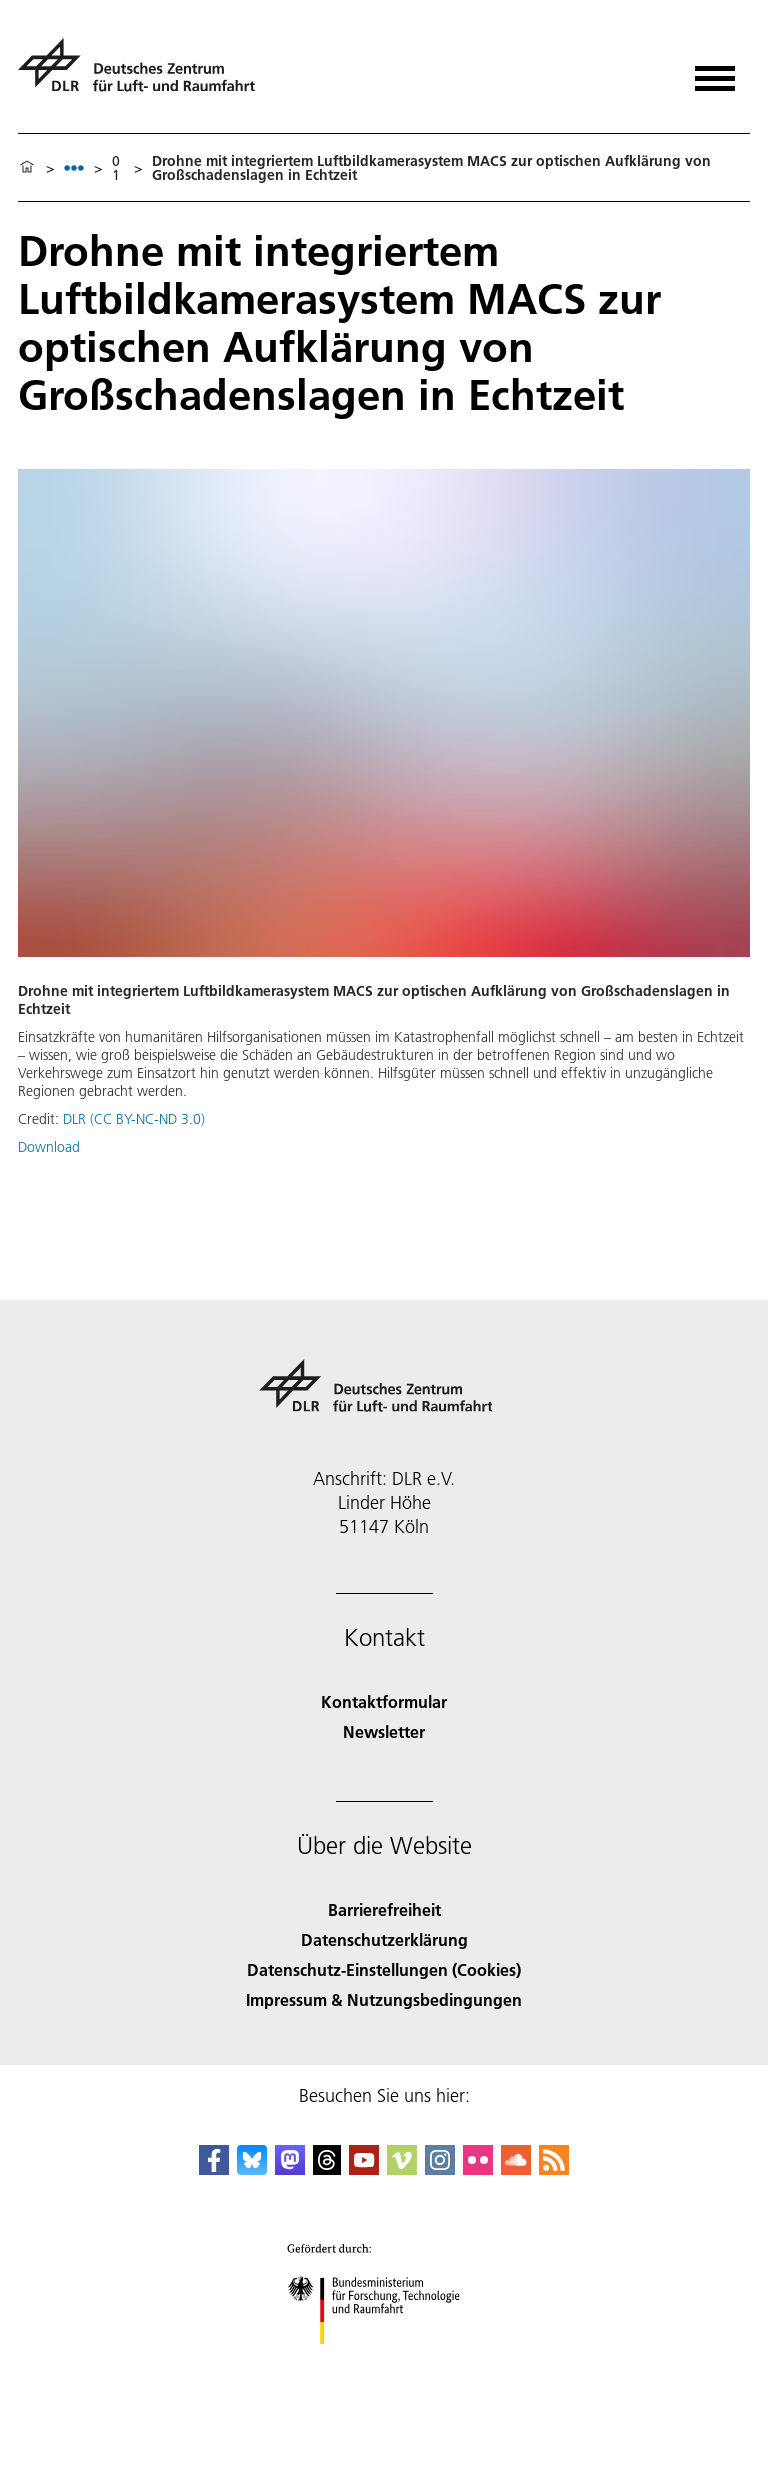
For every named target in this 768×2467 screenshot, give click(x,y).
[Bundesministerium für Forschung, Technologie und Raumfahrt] (384, 2361)
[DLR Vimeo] (402, 2168)
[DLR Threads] (327, 2168)
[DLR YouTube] (364, 2168)
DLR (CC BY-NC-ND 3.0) (134, 1119)
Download (49, 1147)
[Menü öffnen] (715, 71)
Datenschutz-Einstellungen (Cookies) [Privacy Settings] (384, 1969)
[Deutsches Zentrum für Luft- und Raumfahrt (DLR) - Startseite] (144, 73)
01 (116, 168)
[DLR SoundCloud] (516, 2168)
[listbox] (74, 167)
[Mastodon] (290, 2168)
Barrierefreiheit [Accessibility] (384, 1909)
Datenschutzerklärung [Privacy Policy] (384, 1939)
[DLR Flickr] (478, 2168)
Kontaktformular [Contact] (384, 1701)
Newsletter (384, 1731)
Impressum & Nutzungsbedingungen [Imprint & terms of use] (384, 1999)
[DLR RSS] (554, 2168)
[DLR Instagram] (440, 2168)
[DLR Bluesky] (252, 2168)
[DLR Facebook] (214, 2168)
